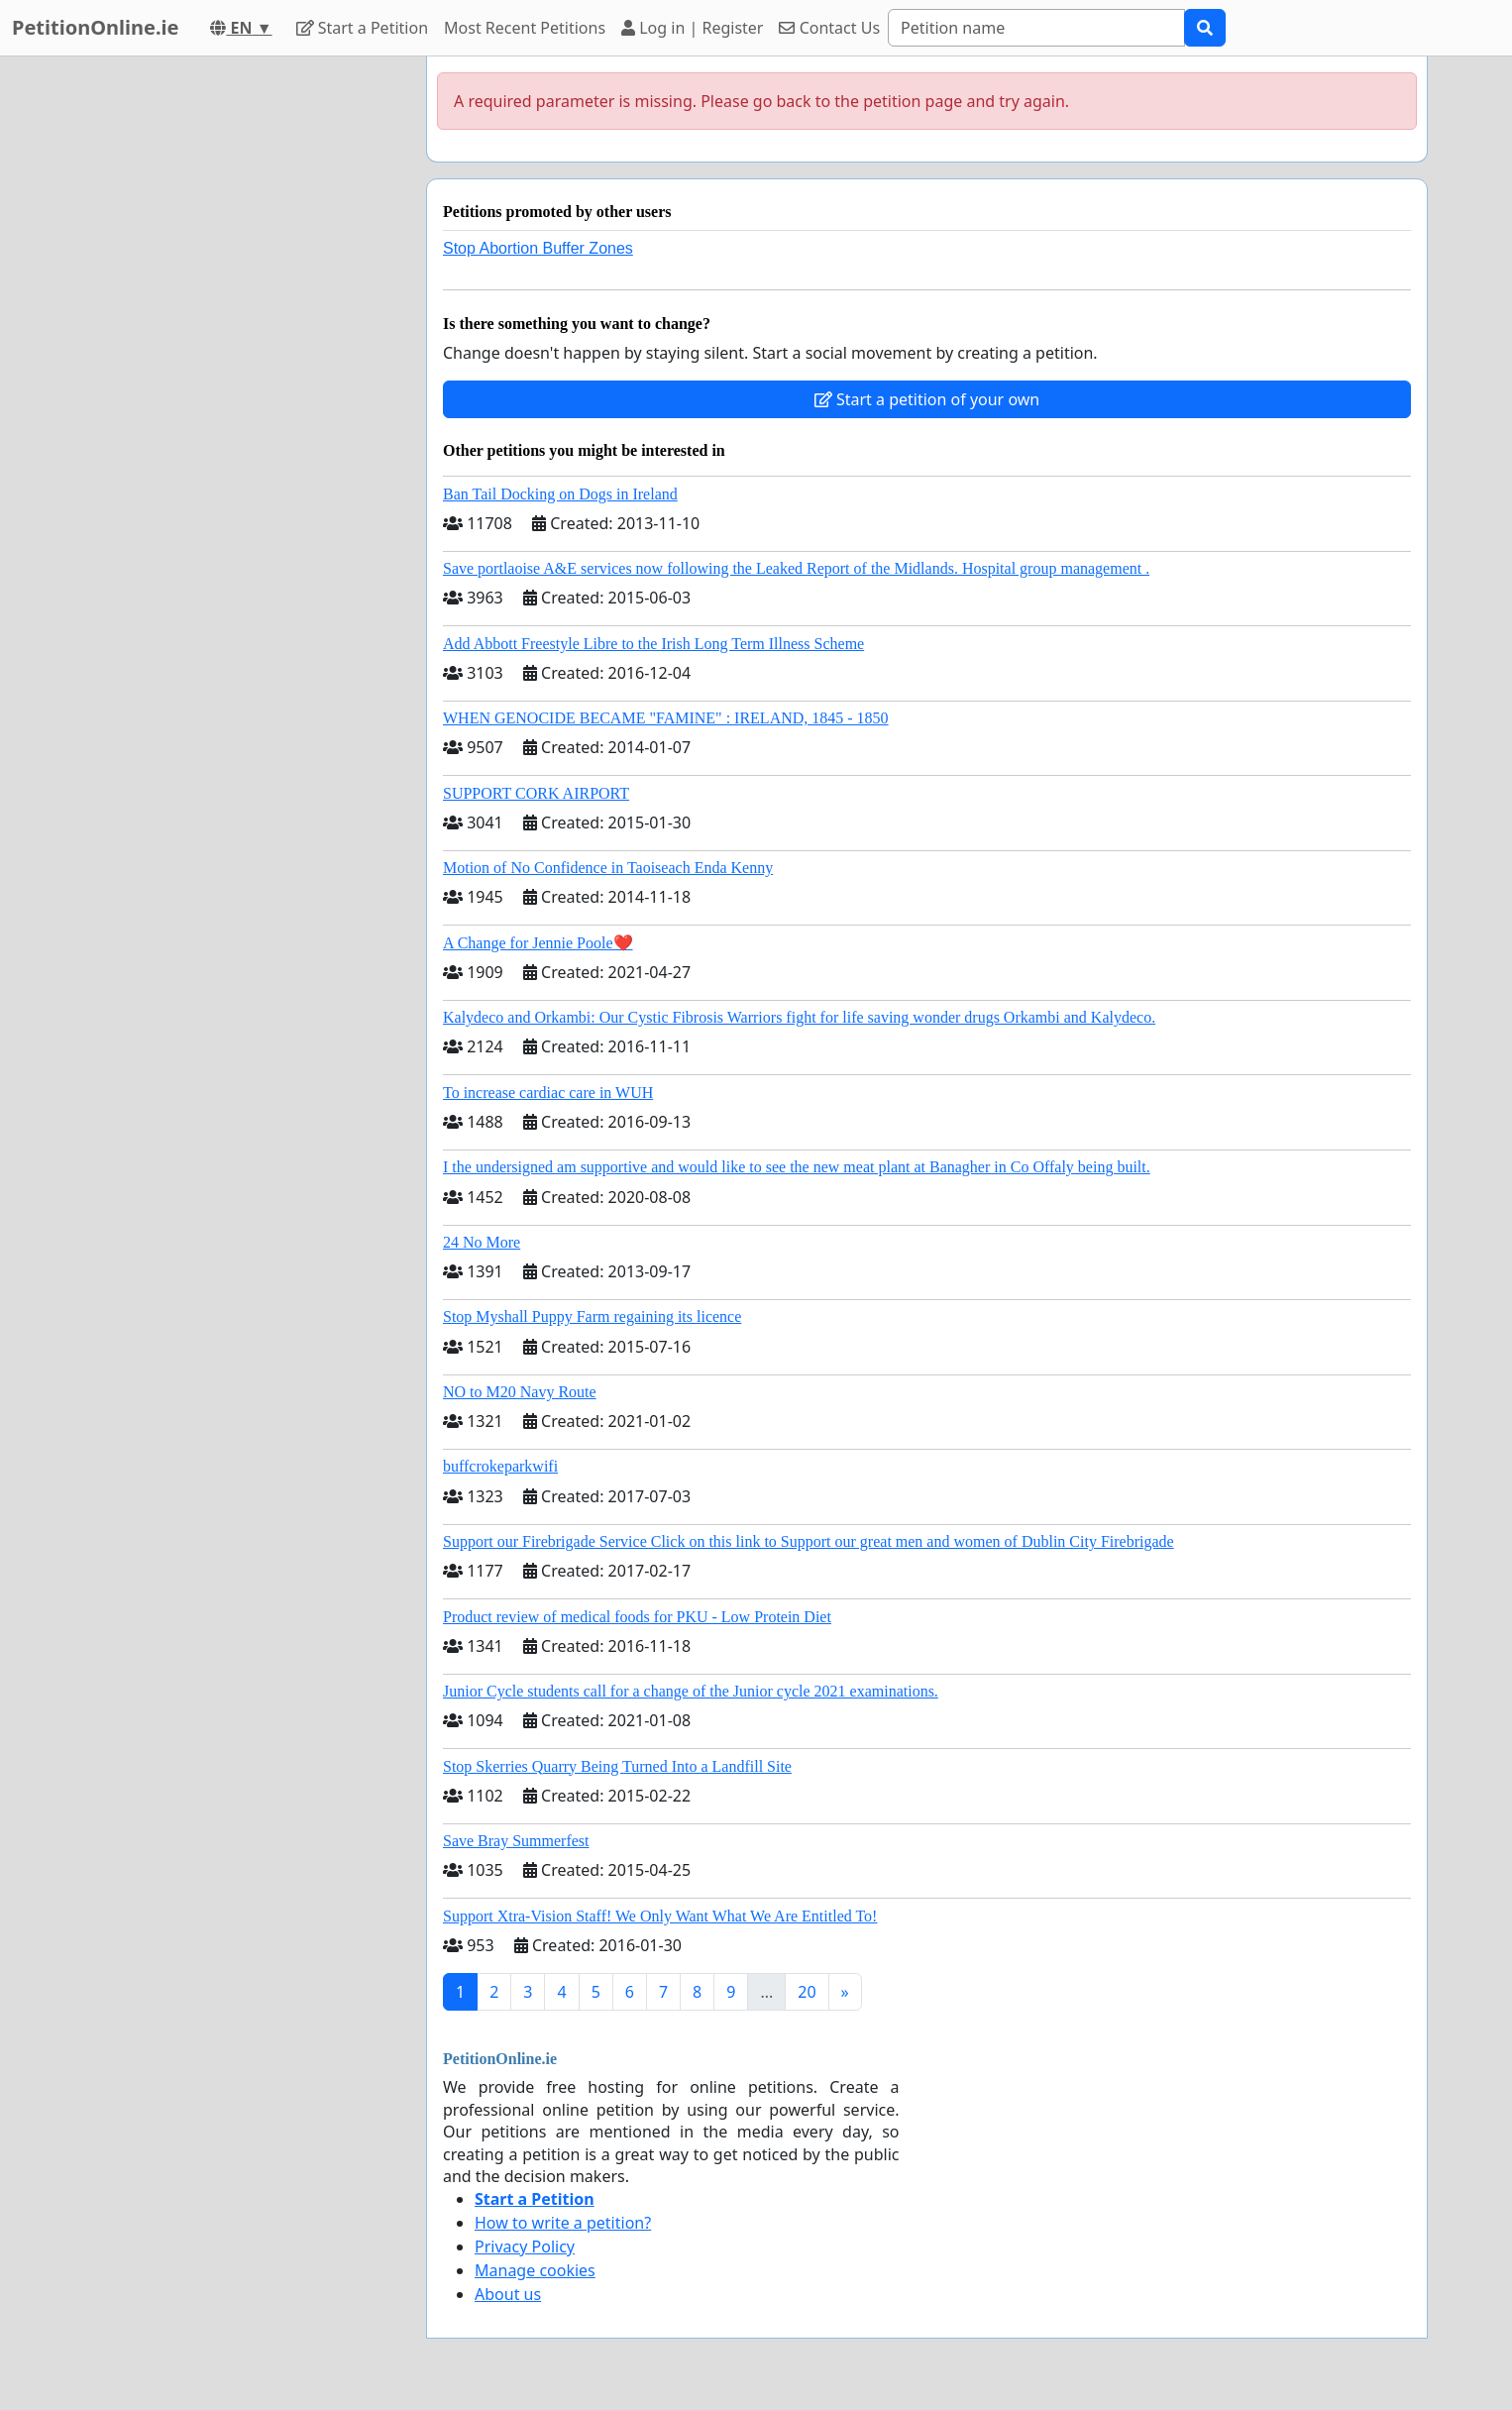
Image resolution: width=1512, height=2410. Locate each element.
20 (806, 1992)
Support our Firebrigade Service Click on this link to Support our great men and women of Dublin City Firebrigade (808, 1541)
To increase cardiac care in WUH (548, 1092)
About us (508, 2294)
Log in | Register (692, 28)
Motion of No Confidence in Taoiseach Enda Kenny (608, 867)
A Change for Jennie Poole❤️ (538, 942)
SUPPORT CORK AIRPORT (536, 793)
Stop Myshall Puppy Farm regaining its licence (592, 1316)
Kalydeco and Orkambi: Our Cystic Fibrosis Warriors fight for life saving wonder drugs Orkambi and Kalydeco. (799, 1017)
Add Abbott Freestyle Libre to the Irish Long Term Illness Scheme (653, 643)
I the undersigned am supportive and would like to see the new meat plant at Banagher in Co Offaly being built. (796, 1166)
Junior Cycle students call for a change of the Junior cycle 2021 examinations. (690, 1691)
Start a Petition (362, 28)
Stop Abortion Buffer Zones (538, 248)
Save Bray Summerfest (516, 1840)
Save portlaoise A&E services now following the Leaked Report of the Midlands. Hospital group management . (796, 568)
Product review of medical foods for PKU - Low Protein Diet (637, 1616)
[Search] (1036, 28)
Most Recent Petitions (524, 28)
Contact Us (829, 28)
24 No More (481, 1242)
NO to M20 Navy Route (519, 1391)
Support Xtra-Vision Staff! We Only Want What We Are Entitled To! (660, 1916)
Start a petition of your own (926, 399)
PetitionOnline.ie (95, 27)
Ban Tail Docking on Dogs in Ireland (560, 494)
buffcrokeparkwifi (500, 1466)
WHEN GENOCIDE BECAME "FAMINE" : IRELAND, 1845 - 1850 (666, 718)
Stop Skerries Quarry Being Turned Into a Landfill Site (617, 1766)
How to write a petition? (563, 2223)
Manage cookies (535, 2270)
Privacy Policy (525, 2246)
